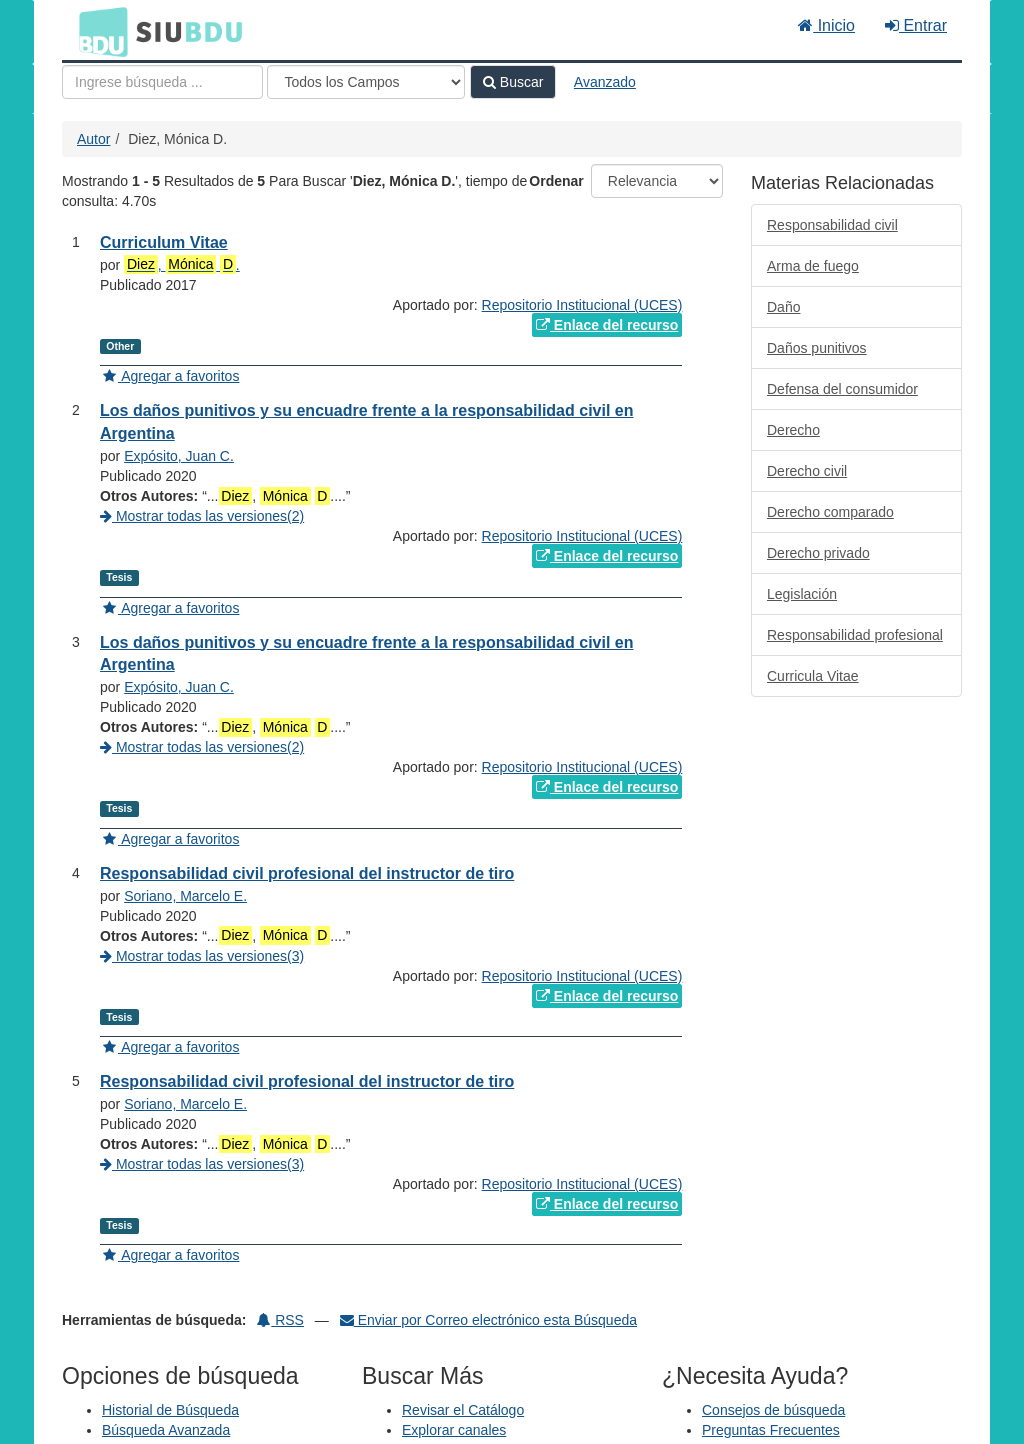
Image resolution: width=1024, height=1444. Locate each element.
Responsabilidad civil (832, 225)
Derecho (793, 430)
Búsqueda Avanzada (166, 1430)
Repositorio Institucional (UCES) (582, 305)
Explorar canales (454, 1430)
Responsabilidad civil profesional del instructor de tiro (307, 873)
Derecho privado (818, 553)
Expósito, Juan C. (179, 456)
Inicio (826, 25)
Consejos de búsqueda (773, 1410)
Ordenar (556, 181)
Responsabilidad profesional (855, 635)
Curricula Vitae (813, 676)
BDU (98, 31)
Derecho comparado (830, 512)
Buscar (513, 82)
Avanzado (605, 82)
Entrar (916, 25)
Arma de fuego (813, 266)
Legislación (802, 594)
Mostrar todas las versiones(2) (202, 516)
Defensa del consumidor (842, 389)
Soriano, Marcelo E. (185, 896)
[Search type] (366, 82)
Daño (783, 307)
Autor (93, 139)
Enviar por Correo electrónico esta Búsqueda (488, 1320)
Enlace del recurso (607, 325)
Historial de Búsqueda (170, 1410)
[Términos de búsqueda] (162, 82)
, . (182, 264)
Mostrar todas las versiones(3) (202, 956)
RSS (280, 1320)
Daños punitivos (817, 348)
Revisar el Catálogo (463, 1410)
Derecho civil (807, 471)
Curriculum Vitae (164, 242)
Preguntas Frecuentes (771, 1430)
